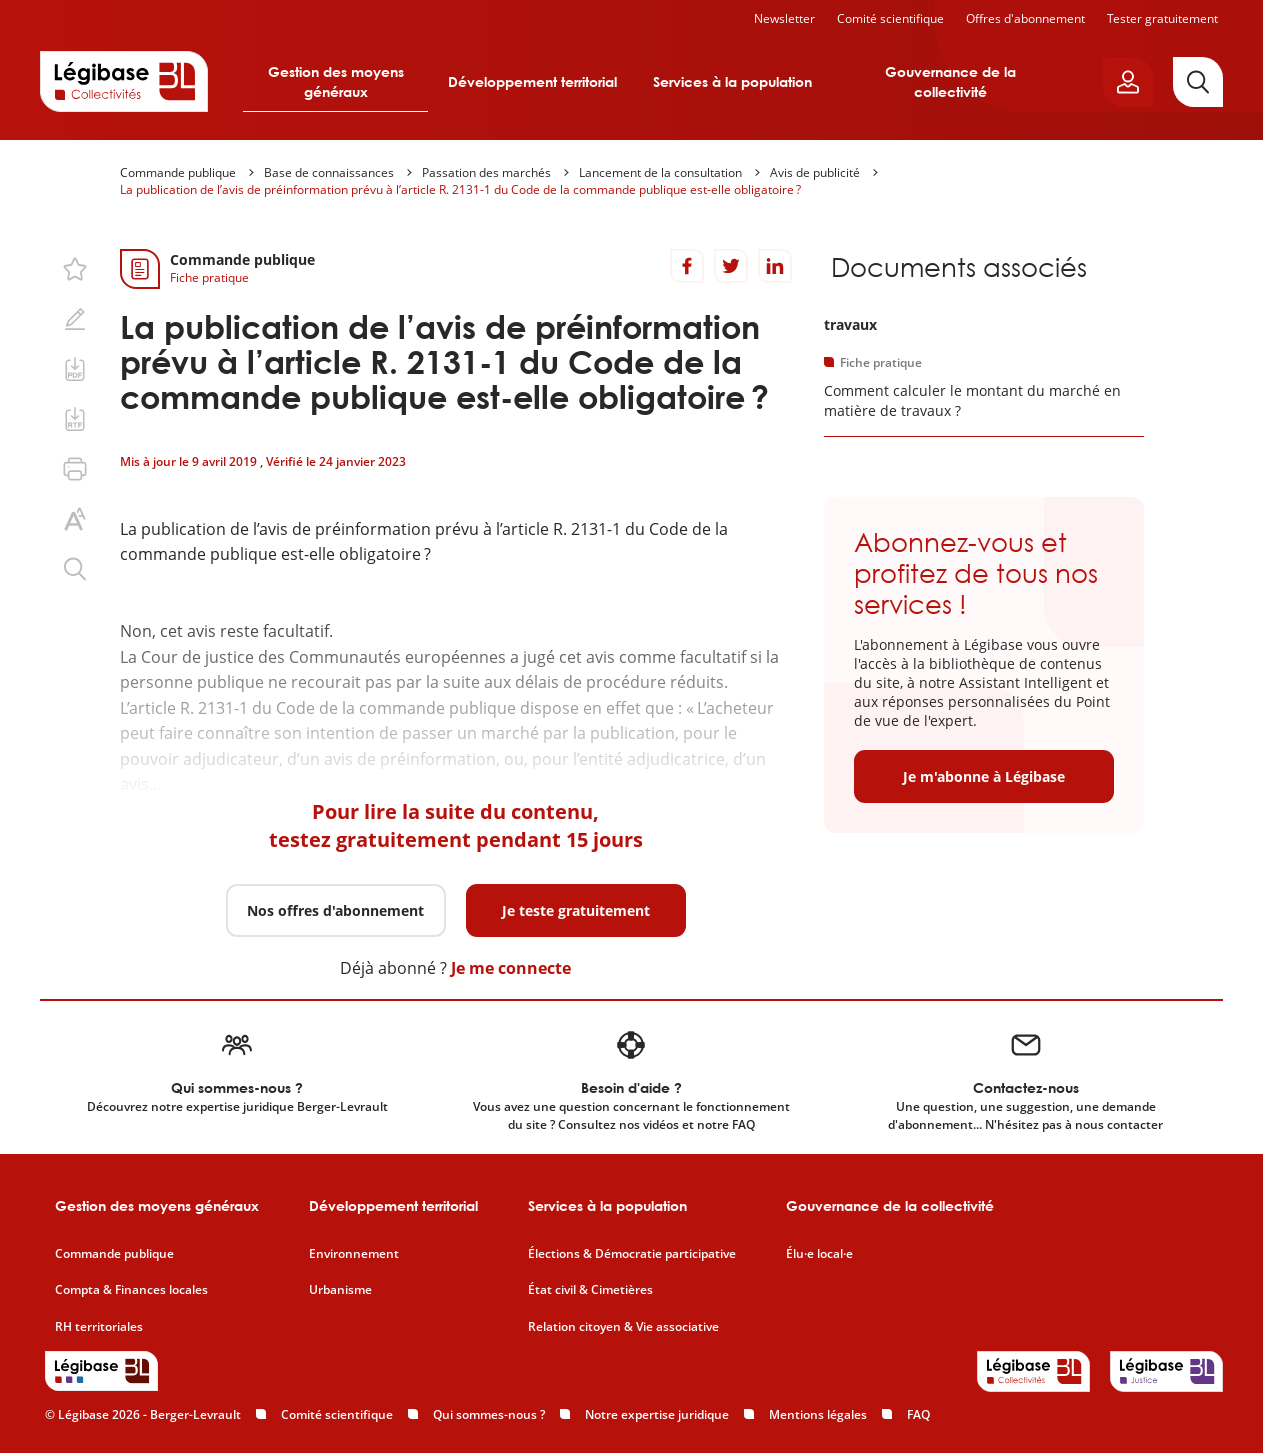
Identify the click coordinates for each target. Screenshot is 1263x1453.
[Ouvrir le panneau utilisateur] (1128, 82)
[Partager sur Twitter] (731, 266)
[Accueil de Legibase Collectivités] (124, 81)
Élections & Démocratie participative (632, 1254)
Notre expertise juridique (657, 1414)
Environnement (354, 1254)
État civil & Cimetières (590, 1290)
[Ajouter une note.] (75, 319)
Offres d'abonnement (1025, 18)
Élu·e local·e (819, 1254)
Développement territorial (532, 81)
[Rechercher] (1198, 82)
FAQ (918, 1414)
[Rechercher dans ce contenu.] (75, 569)
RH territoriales (99, 1327)
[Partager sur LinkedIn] (775, 266)
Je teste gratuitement (576, 910)
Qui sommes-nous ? (489, 1414)
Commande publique (178, 172)
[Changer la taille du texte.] (75, 519)
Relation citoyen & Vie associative (623, 1327)
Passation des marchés (486, 172)
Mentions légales (818, 1414)
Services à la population (732, 81)
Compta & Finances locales (131, 1290)
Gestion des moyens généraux (336, 81)
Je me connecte (511, 968)
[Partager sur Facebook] (687, 266)
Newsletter (784, 18)
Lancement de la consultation (660, 172)
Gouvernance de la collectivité (950, 81)
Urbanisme (340, 1290)
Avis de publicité (815, 172)
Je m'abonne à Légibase (984, 776)
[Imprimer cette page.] (75, 469)
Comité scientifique (890, 18)
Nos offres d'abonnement (335, 910)
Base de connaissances (329, 172)
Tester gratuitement (1162, 18)
